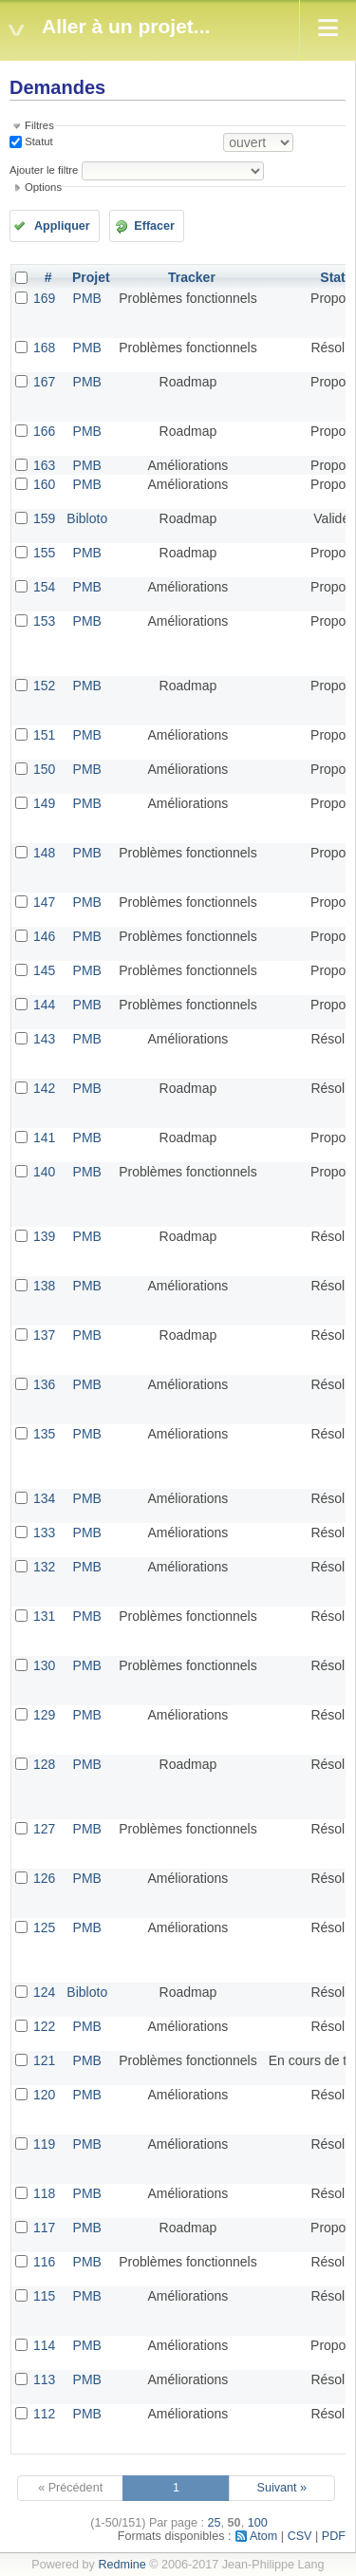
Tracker (191, 277)
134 (44, 1498)
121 (44, 2060)
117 (44, 2227)
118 (44, 2193)
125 (44, 1927)
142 (44, 1088)
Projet (91, 277)
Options (43, 187)
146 (44, 936)
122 (44, 2026)
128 (44, 1764)
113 (44, 2379)
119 (44, 2144)
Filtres (39, 125)
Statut (37, 141)
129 (44, 1714)
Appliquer (62, 226)
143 (44, 1038)
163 (44, 465)
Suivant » (282, 2487)
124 (44, 1992)
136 (44, 1384)
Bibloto (86, 518)
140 (44, 1171)
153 (44, 621)
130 (44, 1665)
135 (44, 1433)
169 (44, 298)
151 (44, 735)
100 (258, 2522)
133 (44, 1532)
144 (44, 1004)
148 (44, 852)
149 (44, 803)
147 (44, 902)
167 (44, 381)
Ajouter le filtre (43, 170)
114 (44, 2345)
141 (44, 1137)
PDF (334, 2536)
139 (44, 1236)
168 (44, 347)
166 (44, 431)
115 (44, 2295)
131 (44, 1616)
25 (214, 2522)
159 (44, 518)
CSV (300, 2536)
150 (44, 769)
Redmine (121, 2564)
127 (44, 1828)
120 (44, 2094)
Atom (263, 2536)
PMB (87, 298)
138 (44, 1285)
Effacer (154, 226)
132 (44, 1566)
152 (44, 685)
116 (44, 2261)
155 (44, 552)
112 (44, 2413)
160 (44, 484)
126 (44, 1878)
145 (44, 970)
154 (44, 586)
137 (44, 1335)
